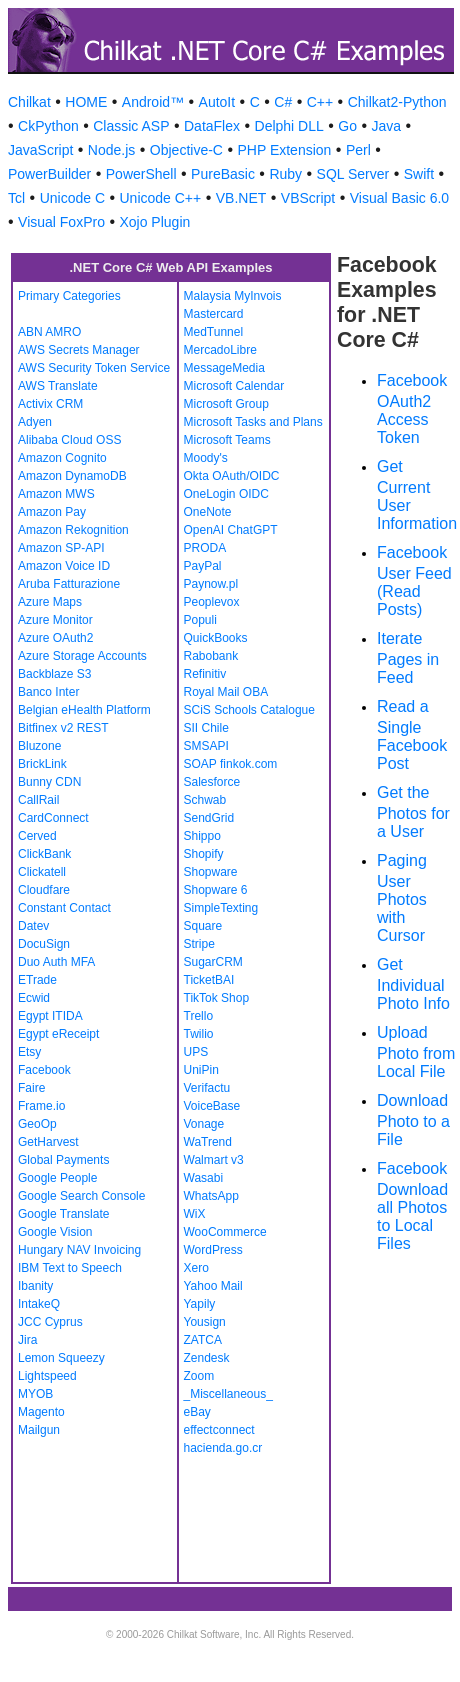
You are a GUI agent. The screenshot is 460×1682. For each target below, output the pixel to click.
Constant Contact (64, 908)
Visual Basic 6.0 (399, 198)
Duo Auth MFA (56, 962)
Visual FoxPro (61, 222)
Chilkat (29, 102)
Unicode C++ (161, 198)
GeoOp (37, 1124)
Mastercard (214, 314)
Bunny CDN (49, 782)
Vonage (204, 1124)
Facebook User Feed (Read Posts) (414, 581)
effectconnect (219, 1430)
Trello (199, 1016)
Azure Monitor (55, 620)
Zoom (199, 1376)
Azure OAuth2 (55, 638)
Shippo (202, 836)
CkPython (48, 126)
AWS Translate (58, 386)
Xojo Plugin (154, 222)
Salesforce (212, 782)
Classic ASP (131, 126)
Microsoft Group (226, 404)
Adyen (35, 422)
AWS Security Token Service (94, 368)
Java (386, 126)
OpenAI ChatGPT (231, 530)
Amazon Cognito (62, 458)
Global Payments (63, 1160)
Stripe (199, 944)
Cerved (37, 836)
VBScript (308, 198)
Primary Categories (69, 296)
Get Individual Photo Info (413, 984)
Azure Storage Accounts (82, 656)
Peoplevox (212, 602)
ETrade (37, 980)
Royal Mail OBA (226, 692)
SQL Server (353, 174)
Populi (200, 620)
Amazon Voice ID (64, 566)
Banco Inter (48, 692)
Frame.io (41, 1106)
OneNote (208, 512)
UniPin (201, 1070)
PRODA (205, 548)
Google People (57, 1178)
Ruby (285, 174)
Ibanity (35, 1286)
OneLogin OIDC (226, 494)
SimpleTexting (221, 908)
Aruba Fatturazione (69, 584)
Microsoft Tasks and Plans (253, 422)
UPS (196, 1052)
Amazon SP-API (61, 548)
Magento (41, 1412)
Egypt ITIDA (50, 1016)
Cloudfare (44, 890)
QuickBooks (216, 638)
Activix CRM (50, 404)
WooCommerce (225, 1232)
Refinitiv (205, 674)
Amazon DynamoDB (72, 476)
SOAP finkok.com (231, 764)
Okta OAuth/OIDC (232, 476)
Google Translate (63, 1214)
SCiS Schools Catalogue (249, 710)
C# (283, 102)
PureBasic (223, 174)
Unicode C (72, 198)
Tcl (16, 198)
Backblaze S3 (54, 674)
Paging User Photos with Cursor (402, 898)
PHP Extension (284, 150)
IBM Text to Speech (70, 1268)
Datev (33, 926)
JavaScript (40, 150)
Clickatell (42, 872)
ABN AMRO (49, 332)
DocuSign (44, 944)
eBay (197, 1412)
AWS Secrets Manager (79, 350)
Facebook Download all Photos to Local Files (412, 1206)
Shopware (211, 872)
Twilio (199, 1034)
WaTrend (208, 1142)
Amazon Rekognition (73, 530)
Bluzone (39, 746)
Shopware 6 (216, 890)
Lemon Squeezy (61, 1358)
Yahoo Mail (213, 1286)
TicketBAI (209, 980)
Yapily (200, 1304)
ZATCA (203, 1340)
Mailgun (39, 1430)
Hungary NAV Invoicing (79, 1250)
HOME (86, 102)
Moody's (206, 458)
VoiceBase (212, 1106)
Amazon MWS (56, 494)
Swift (419, 174)
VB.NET (241, 198)
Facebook (44, 1070)
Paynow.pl (211, 584)
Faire (31, 1088)
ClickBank (44, 854)
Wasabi (204, 1178)
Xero (196, 1268)
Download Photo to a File (413, 1120)
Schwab (205, 800)
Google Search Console (81, 1196)
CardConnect (53, 818)
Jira (27, 1340)
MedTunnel (214, 332)
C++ (320, 102)
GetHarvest (48, 1142)
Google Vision (55, 1232)
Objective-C (186, 150)
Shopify (204, 854)
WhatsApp (211, 1196)
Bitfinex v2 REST (63, 728)
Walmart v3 (214, 1160)
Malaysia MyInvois (233, 296)
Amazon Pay (52, 512)
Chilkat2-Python (397, 102)
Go (347, 126)
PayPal (203, 566)
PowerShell (141, 174)
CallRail (38, 800)
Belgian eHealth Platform (84, 710)
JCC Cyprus (50, 1322)
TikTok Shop (217, 998)
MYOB (35, 1394)
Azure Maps (50, 602)
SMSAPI (206, 746)
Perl (358, 150)
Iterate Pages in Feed (408, 658)
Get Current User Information (417, 495)
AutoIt (217, 102)
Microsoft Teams (227, 440)
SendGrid (209, 818)
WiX (195, 1214)
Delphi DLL (289, 126)
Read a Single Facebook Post (412, 735)
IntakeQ (39, 1304)
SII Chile (206, 728)
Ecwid (34, 998)
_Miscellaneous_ (228, 1394)
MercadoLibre (220, 350)
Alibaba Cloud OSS (69, 440)
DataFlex (212, 126)
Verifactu (207, 1088)
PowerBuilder (49, 174)
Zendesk (207, 1358)
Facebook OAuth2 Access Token (412, 409)
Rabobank (211, 656)
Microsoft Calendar (234, 386)
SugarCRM (213, 962)
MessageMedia (224, 368)
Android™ (153, 102)
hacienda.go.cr (223, 1448)
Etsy (29, 1052)
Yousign (205, 1322)
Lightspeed (47, 1376)
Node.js (111, 150)
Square (203, 926)
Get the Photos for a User (413, 812)
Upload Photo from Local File (416, 1052)
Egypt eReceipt (58, 1034)
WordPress (213, 1250)
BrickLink (42, 764)
